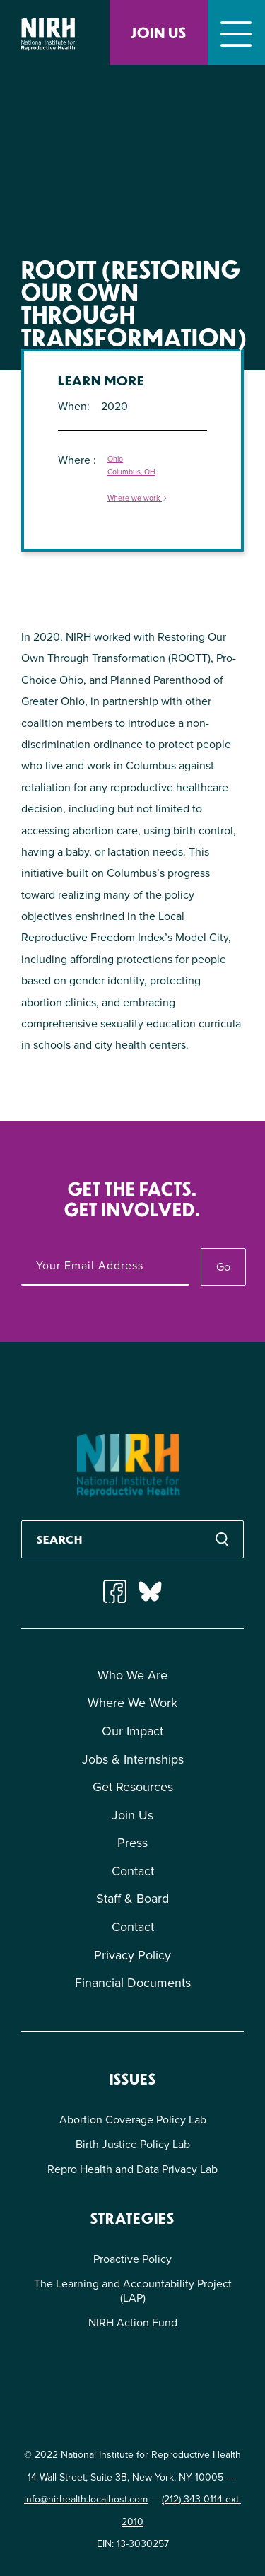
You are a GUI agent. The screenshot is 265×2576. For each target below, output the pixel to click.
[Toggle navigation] (236, 32)
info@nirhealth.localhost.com (86, 2499)
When (72, 406)
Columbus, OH (131, 472)
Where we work (137, 498)
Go (223, 1267)
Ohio (115, 459)
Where (75, 460)
